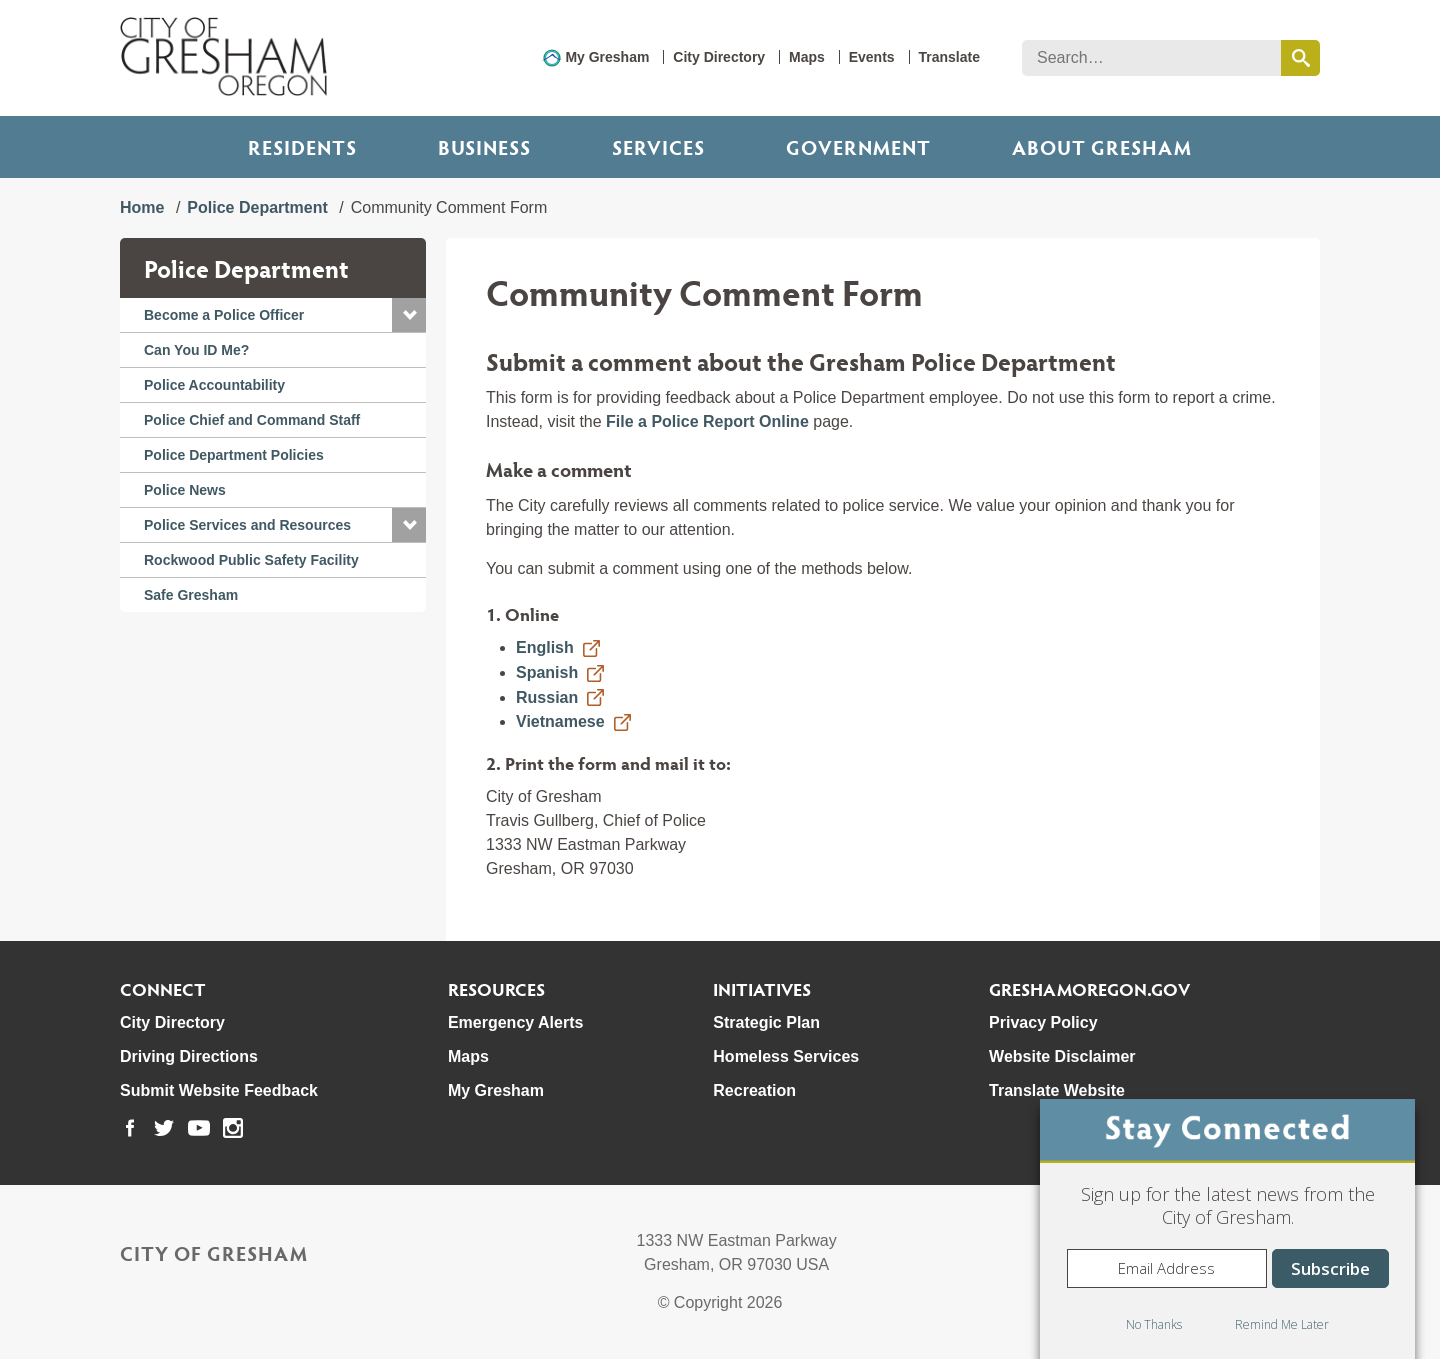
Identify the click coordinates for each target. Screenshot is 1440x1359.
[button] (409, 315)
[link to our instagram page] (233, 1128)
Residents (302, 147)
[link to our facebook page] (130, 1128)
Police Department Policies (234, 455)
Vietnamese (560, 721)
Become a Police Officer (224, 315)
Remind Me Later (1282, 1324)
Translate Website (1057, 1090)
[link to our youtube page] (199, 1128)
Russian (547, 697)
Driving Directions (189, 1056)
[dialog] (1227, 1229)
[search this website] (1300, 58)
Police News (185, 490)
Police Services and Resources (247, 525)
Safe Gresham (191, 595)
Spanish (547, 672)
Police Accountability (214, 385)
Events (872, 57)
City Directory (719, 57)
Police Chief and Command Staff (252, 420)
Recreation (754, 1090)
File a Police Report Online (707, 421)
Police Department (257, 207)
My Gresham (607, 57)
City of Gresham (214, 1253)
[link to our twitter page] (164, 1128)
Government (858, 147)
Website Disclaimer (1062, 1056)
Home (142, 207)
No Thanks (1154, 1324)
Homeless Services (786, 1056)
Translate (949, 57)
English (545, 647)
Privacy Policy (1043, 1022)
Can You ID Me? (196, 350)
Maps (807, 57)
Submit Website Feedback (219, 1090)
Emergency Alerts (515, 1022)
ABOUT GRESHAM (1102, 147)
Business (484, 147)
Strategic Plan (766, 1022)
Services (658, 147)
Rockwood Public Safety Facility (251, 560)
